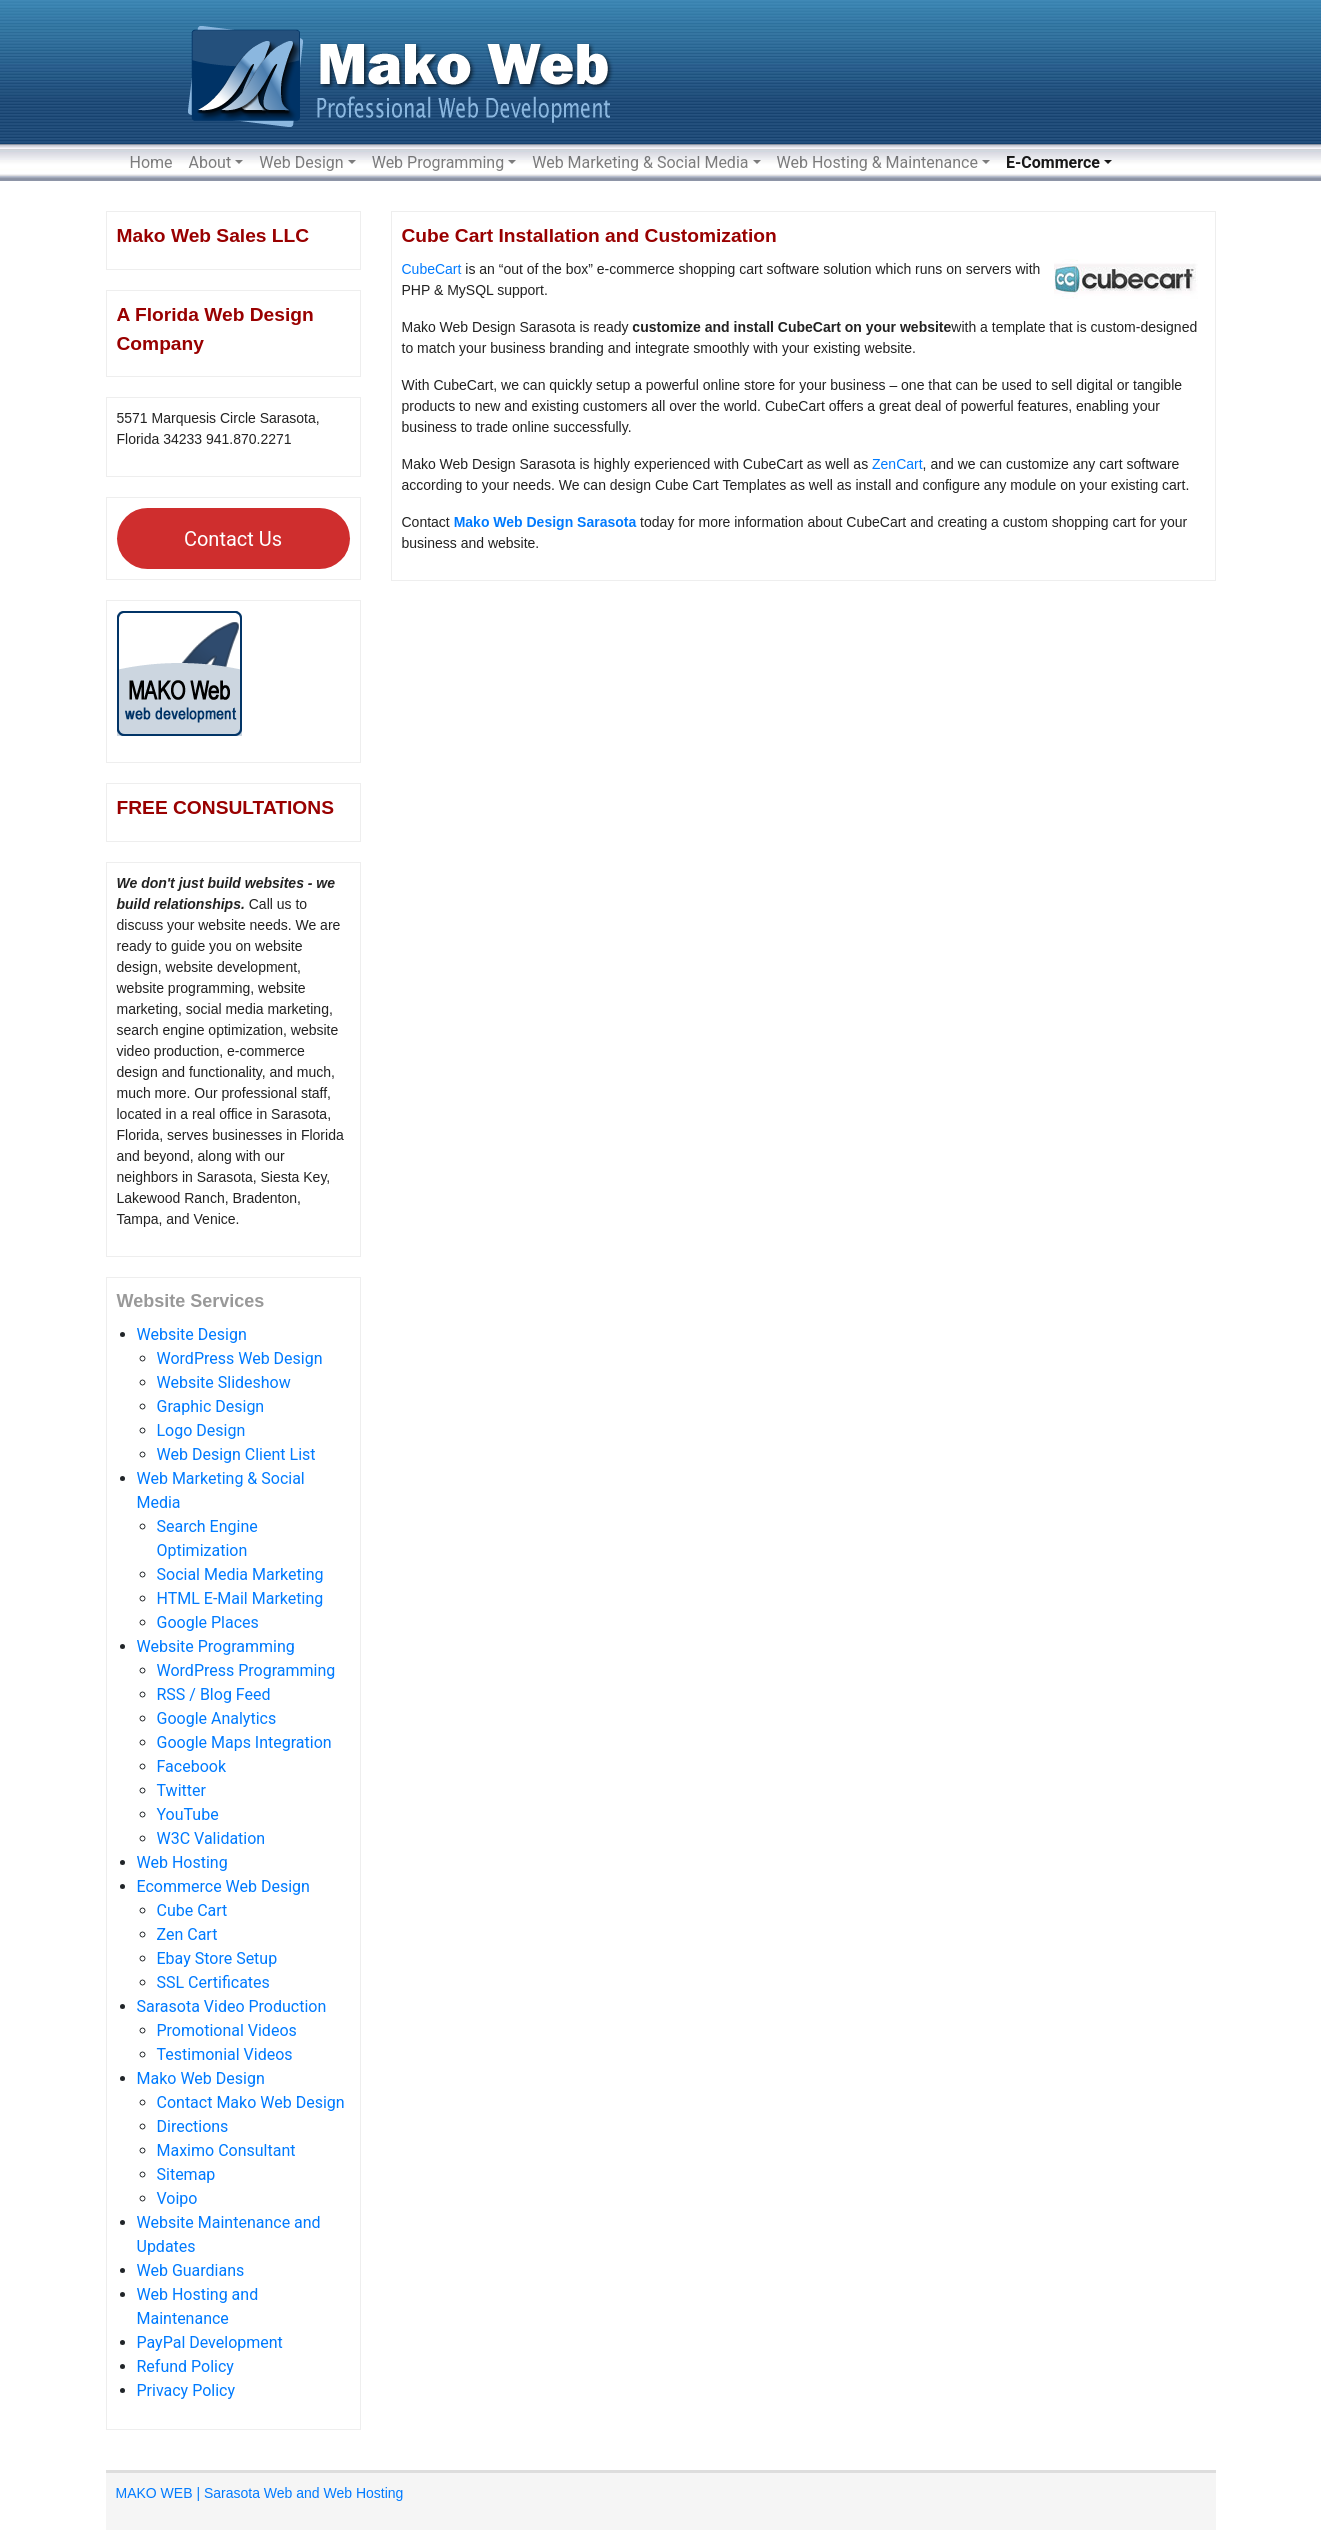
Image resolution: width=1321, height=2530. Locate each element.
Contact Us (233, 539)
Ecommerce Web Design (223, 1886)
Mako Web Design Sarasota (545, 522)
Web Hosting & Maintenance (877, 162)
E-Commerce (1053, 162)
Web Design (301, 162)
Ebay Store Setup (217, 1958)
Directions (193, 2126)
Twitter (181, 1790)
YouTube (188, 1814)
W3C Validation (211, 1838)
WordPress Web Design (240, 1358)
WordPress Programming (246, 1670)
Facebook (191, 1766)
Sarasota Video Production (232, 2006)
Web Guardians (191, 2270)
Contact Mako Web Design (251, 2102)
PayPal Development (210, 2342)
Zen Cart (187, 1934)
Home (151, 162)
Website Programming (216, 1646)
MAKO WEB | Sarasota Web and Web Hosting (260, 2493)
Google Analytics (217, 1718)
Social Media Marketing (240, 1574)
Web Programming (438, 162)
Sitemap (186, 2174)
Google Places (208, 1622)
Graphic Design (211, 1406)
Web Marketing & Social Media (640, 162)
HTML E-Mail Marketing (240, 1598)
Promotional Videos (227, 2030)
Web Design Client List (236, 1454)
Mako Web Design (201, 2078)
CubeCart (432, 269)
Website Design (192, 1334)
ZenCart (897, 464)
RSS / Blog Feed (214, 1694)
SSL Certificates (213, 1982)
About (210, 162)
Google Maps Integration (244, 1742)
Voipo (177, 2198)
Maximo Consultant (226, 2150)
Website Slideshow (224, 1382)
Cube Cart (192, 1910)
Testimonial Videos (225, 2054)
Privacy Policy (186, 2390)
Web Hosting (182, 1862)
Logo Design (201, 1430)
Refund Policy (185, 2366)
